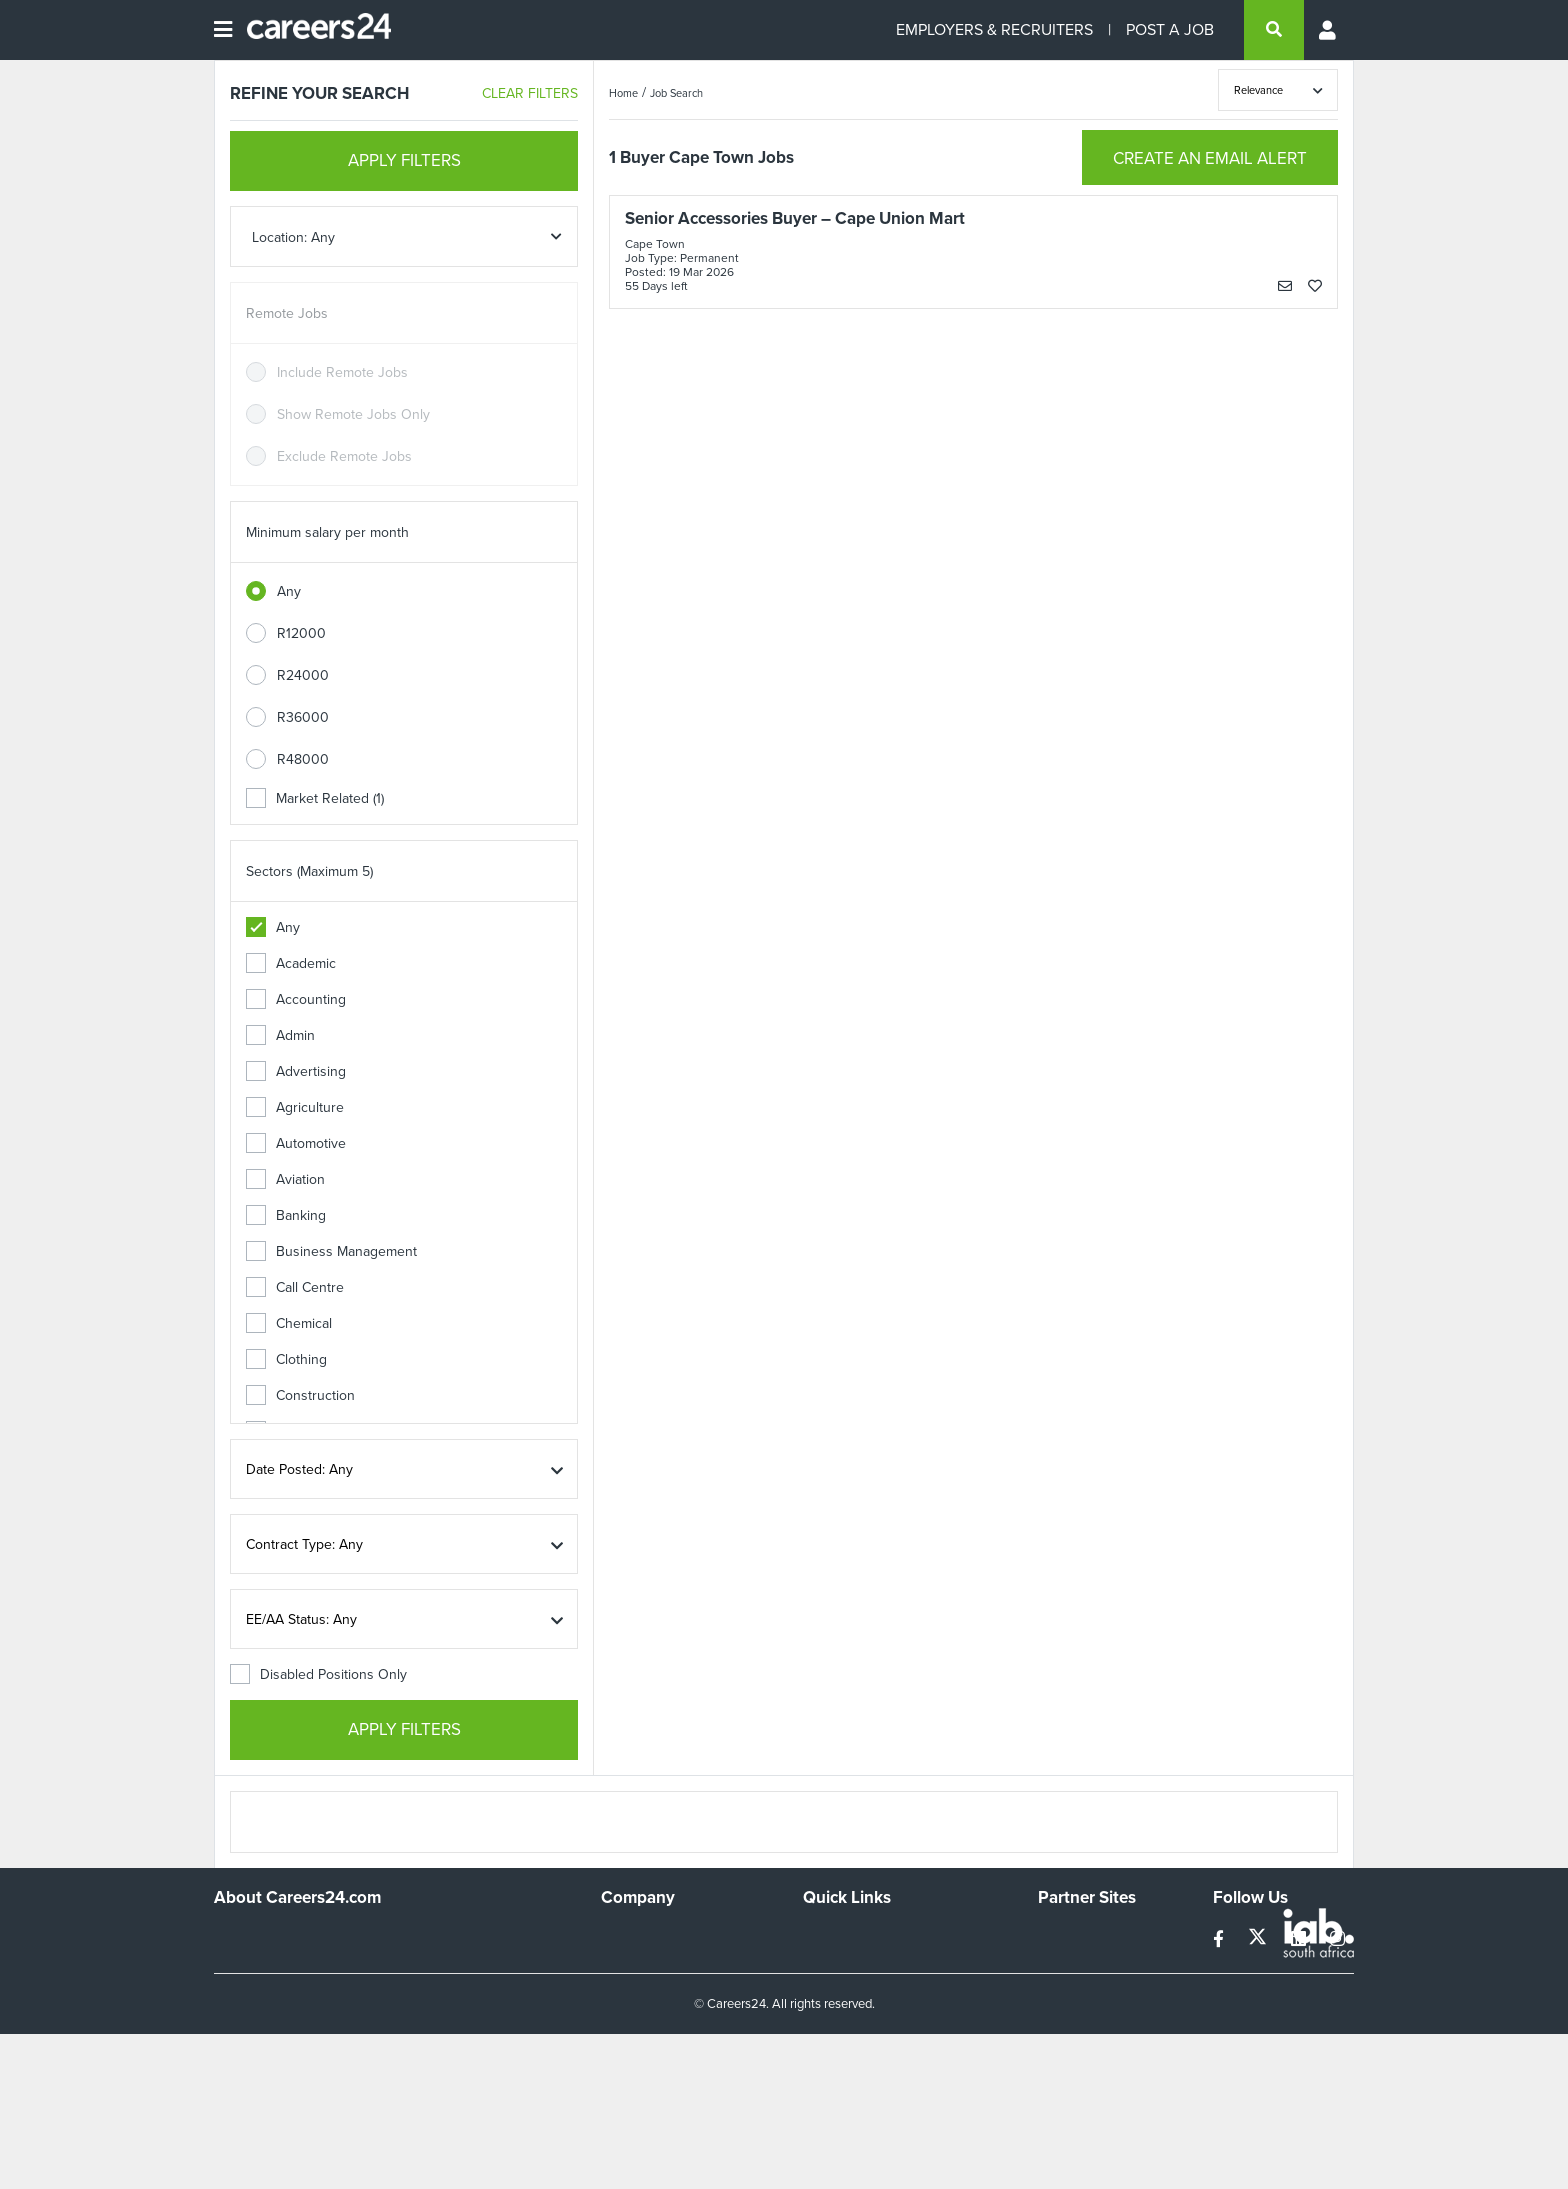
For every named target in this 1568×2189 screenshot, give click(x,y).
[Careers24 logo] (311, 30)
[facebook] (1220, 1939)
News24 (1063, 1963)
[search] (1274, 30)
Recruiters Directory (865, 1936)
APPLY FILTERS (404, 160)
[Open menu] (223, 30)
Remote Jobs (287, 313)
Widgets (828, 2017)
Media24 (1064, 2017)
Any (289, 591)
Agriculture (295, 1107)
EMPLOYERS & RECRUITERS (994, 29)
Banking (286, 1215)
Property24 (1072, 1990)
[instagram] (1337, 1939)
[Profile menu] (1329, 30)
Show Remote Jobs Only (353, 414)
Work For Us (639, 1936)
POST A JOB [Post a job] (1170, 29)
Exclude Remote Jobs (344, 456)
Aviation (285, 1179)
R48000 (303, 759)
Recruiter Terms (852, 2044)
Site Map (829, 1963)
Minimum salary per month (327, 532)
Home (623, 93)
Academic (291, 963)
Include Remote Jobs (342, 372)
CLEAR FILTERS (530, 93)
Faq (814, 2071)
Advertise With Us (656, 1963)
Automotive (296, 1143)
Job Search (676, 93)
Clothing (286, 1359)
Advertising (296, 1071)
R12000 (301, 633)
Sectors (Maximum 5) (309, 871)
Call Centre (295, 1287)
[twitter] (1259, 1939)
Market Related (315, 798)
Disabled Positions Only (318, 1674)
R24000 (303, 675)
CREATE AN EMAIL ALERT (1210, 158)
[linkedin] (1300, 1939)
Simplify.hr (1069, 1936)
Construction (300, 1395)
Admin (280, 1035)
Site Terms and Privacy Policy (892, 1990)
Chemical (289, 1323)
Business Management (331, 1251)
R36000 (303, 717)
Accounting (296, 999)
